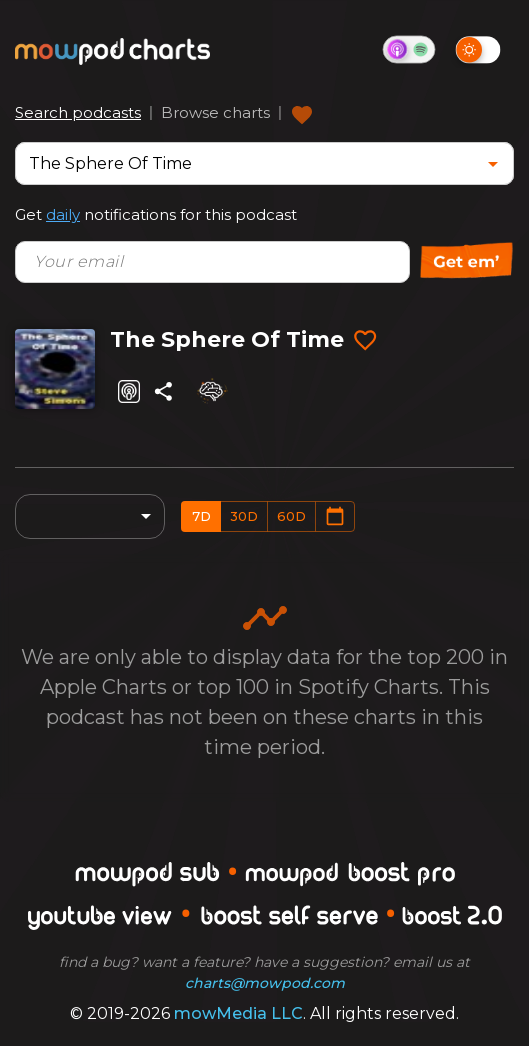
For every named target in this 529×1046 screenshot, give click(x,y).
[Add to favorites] (365, 341)
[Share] (163, 391)
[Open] (493, 164)
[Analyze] (211, 391)
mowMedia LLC (238, 1013)
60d (291, 516)
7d (201, 516)
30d (244, 516)
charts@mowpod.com (265, 983)
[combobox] (249, 163)
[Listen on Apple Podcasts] (129, 391)
